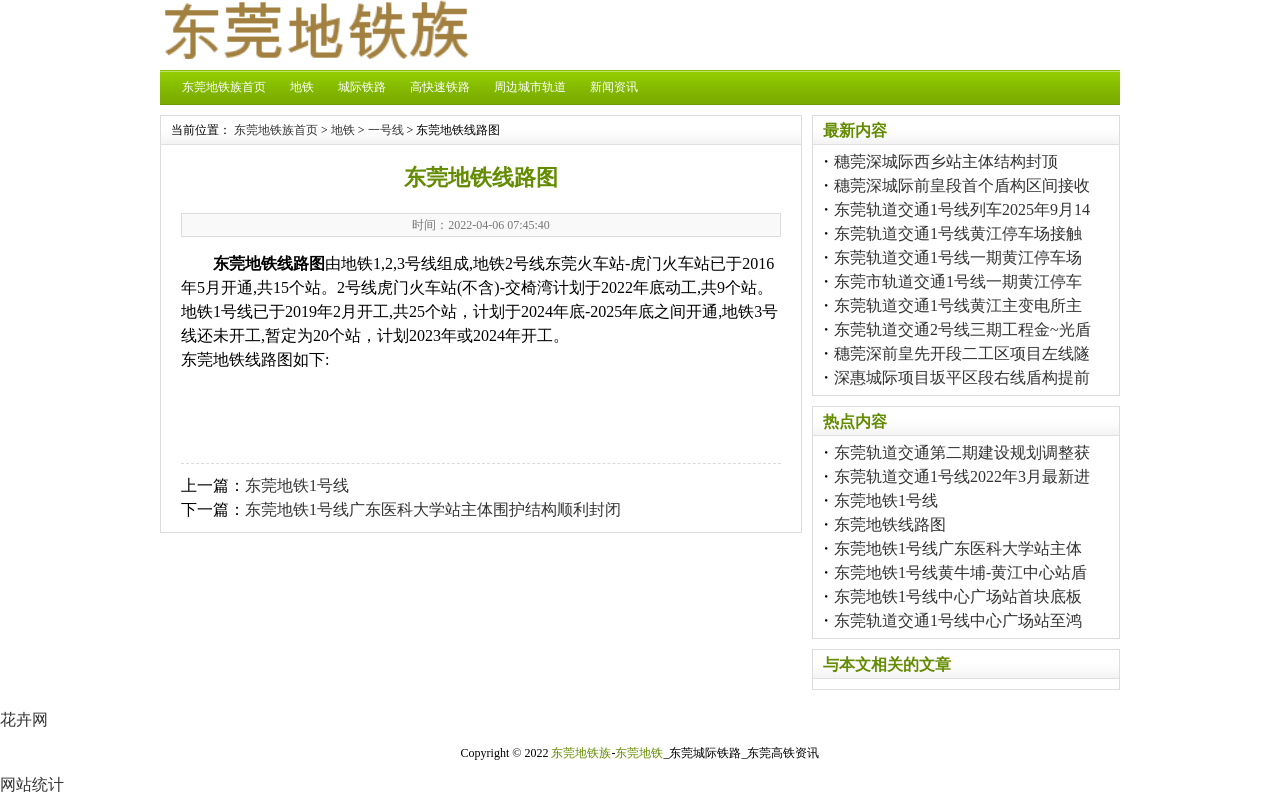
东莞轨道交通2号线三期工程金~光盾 (962, 329)
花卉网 (24, 719)
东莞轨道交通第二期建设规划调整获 (962, 452)
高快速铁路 (440, 87)
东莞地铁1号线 (297, 485)
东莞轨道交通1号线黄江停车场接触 (958, 233)
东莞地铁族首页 (224, 87)
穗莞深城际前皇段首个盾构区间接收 (962, 185)
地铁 (302, 87)
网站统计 (32, 784)
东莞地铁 (639, 753)
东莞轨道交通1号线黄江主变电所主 (958, 305)
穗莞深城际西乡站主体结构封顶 (946, 161)
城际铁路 (362, 87)
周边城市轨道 (530, 87)
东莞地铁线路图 (890, 524)
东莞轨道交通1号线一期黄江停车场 (958, 257)
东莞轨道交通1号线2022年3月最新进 (962, 476)
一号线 (386, 130)
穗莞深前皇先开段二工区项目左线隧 (962, 353)
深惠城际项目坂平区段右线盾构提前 (962, 377)
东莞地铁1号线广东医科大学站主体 (958, 548)
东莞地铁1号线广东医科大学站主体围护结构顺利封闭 (433, 509)
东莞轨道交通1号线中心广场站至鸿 (958, 620)
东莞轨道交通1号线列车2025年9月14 (962, 209)
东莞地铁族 (581, 753)
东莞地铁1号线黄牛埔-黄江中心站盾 (960, 572)
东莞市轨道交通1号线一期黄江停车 (958, 281)
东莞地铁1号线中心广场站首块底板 (958, 596)
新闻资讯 (614, 87)
